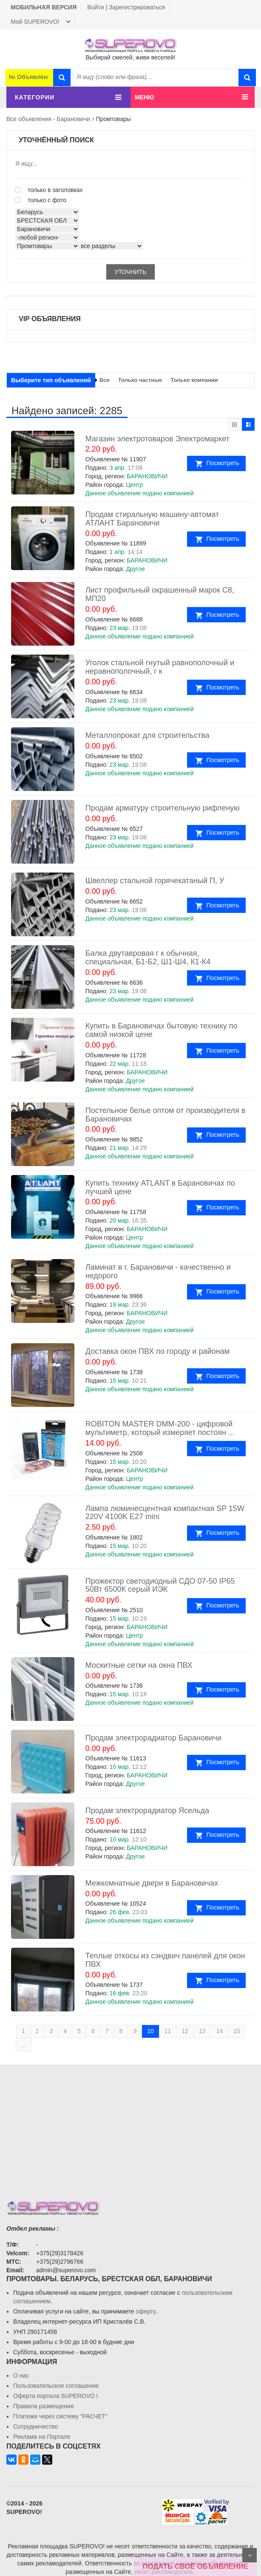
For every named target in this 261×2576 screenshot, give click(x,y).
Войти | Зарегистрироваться (126, 7)
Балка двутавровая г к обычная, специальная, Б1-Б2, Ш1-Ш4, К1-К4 (147, 957)
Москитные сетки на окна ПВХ (139, 1665)
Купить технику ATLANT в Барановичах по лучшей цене (160, 1187)
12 (185, 2031)
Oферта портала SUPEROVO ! (55, 2395)
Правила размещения (43, 2406)
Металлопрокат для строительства (147, 735)
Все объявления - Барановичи (48, 119)
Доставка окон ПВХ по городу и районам (157, 1351)
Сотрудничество (35, 2426)
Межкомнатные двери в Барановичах (151, 1883)
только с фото (40, 200)
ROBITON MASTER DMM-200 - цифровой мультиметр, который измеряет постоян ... (160, 1428)
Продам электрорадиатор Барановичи (153, 1738)
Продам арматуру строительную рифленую (162, 808)
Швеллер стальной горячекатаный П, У (154, 880)
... (23, 2044)
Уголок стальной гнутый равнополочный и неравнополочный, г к (159, 666)
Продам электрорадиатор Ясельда (147, 1810)
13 (202, 2031)
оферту (146, 2311)
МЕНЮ (144, 97)
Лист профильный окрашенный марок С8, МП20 (159, 594)
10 (150, 2031)
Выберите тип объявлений (51, 380)
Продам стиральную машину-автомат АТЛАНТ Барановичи (152, 518)
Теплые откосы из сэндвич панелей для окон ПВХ (165, 1960)
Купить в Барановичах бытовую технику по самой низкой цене (161, 1030)
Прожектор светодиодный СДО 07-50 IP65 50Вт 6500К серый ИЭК (160, 1585)
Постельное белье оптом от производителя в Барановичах (165, 1114)
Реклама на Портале (42, 2436)
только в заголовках (49, 189)
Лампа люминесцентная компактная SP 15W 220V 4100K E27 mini (164, 1512)
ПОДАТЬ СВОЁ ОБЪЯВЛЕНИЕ (195, 2566)
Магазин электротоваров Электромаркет (157, 439)
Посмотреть (224, 463)
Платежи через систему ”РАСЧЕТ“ (60, 2416)
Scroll (249, 2555)
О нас (21, 2375)
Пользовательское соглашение (56, 2385)
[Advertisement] (130, 2124)
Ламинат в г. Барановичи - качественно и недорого (158, 1271)
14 (219, 2031)
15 (236, 2031)
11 (168, 2031)
